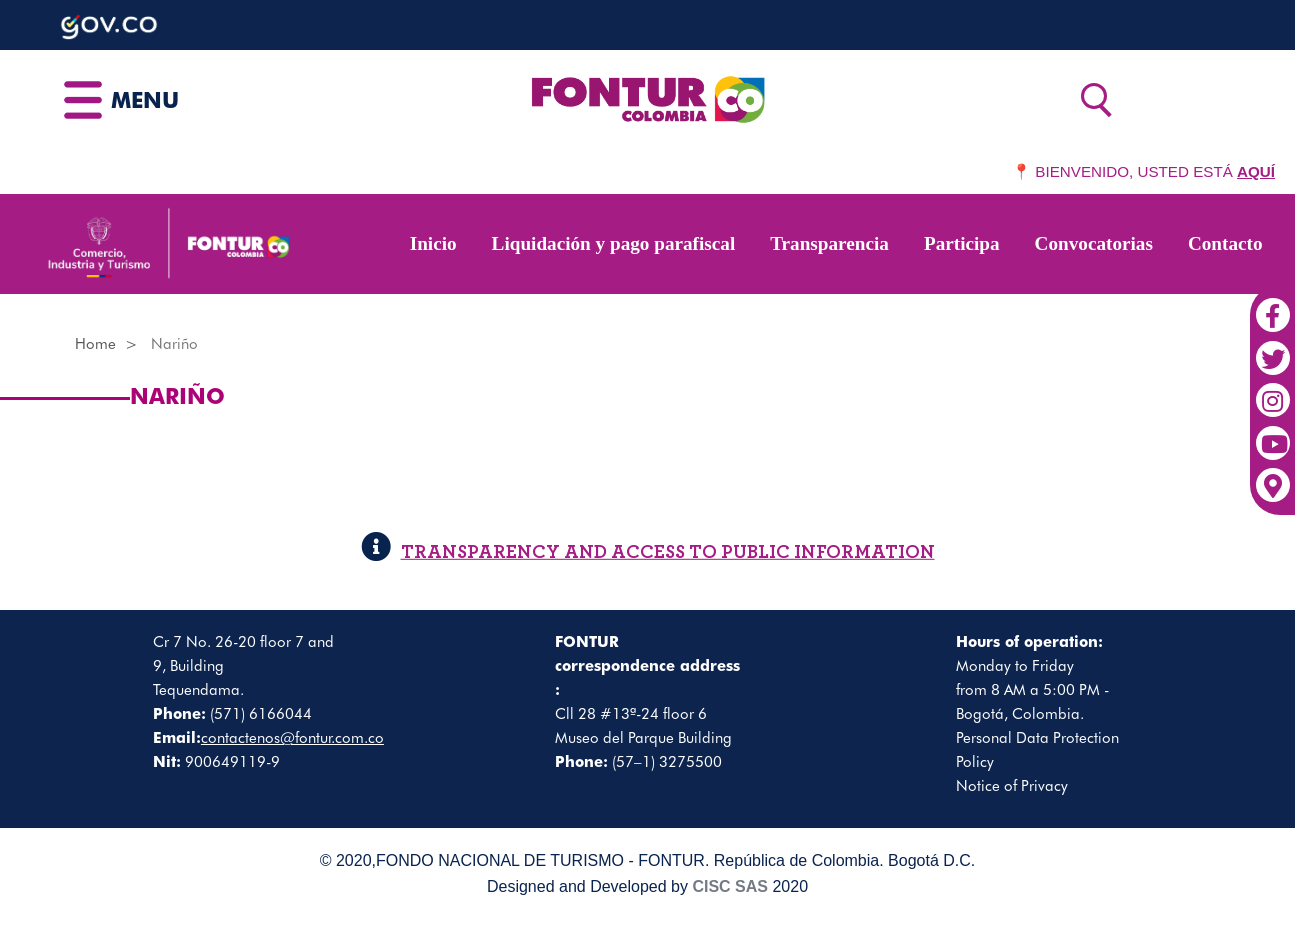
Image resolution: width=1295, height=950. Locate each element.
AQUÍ (1256, 171)
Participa (962, 243)
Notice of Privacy (1012, 786)
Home (95, 344)
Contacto (1225, 243)
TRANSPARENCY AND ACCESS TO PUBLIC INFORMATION (648, 552)
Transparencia (829, 243)
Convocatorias (1094, 243)
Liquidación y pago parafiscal (614, 243)
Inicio (433, 243)
